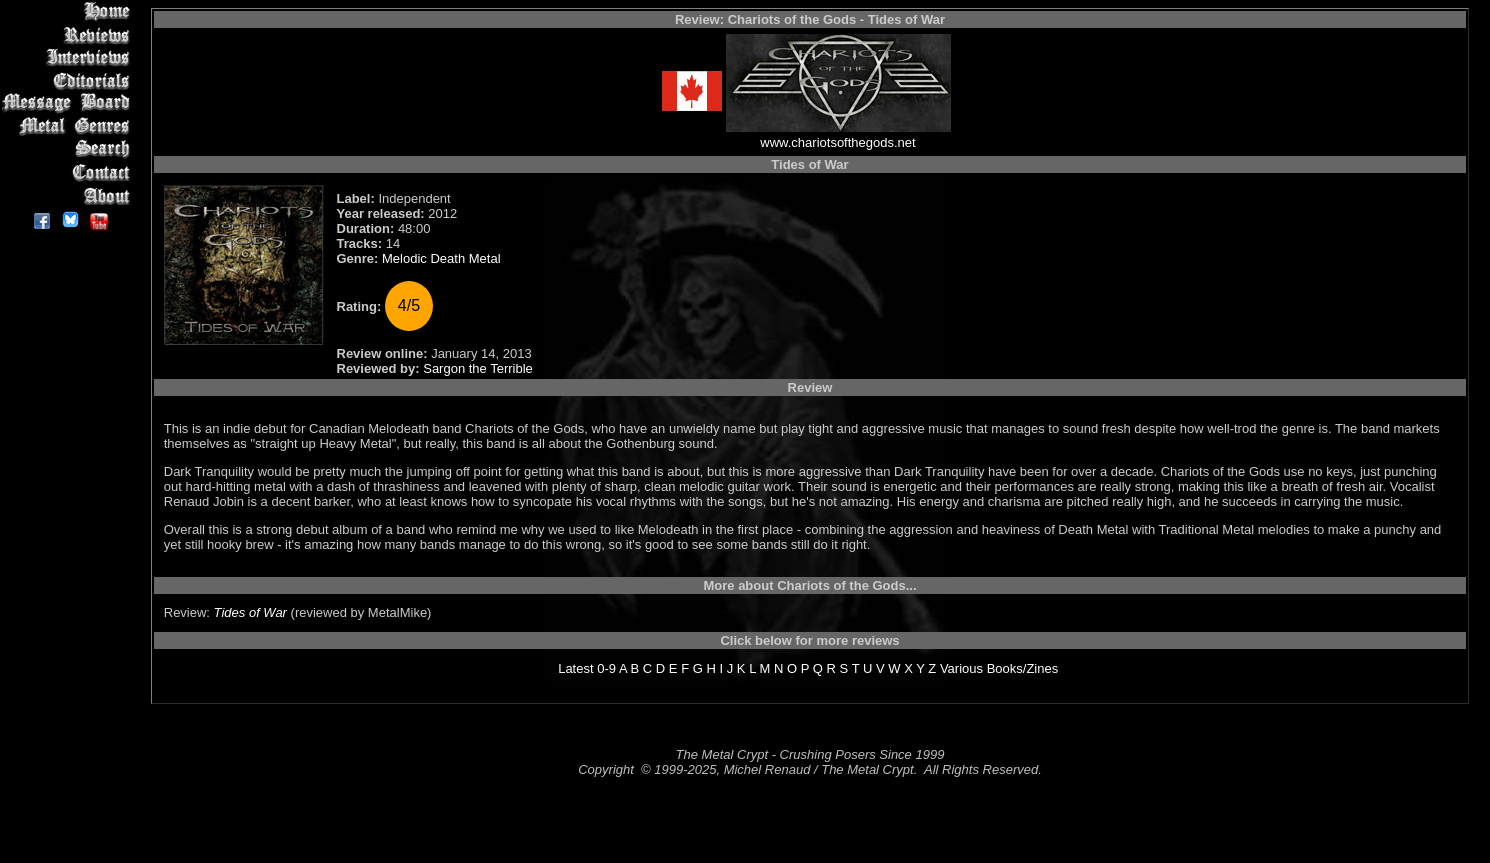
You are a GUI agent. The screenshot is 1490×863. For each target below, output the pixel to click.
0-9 (606, 668)
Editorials (69, 80)
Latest (575, 668)
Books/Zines (1023, 668)
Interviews (69, 57)
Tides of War (250, 612)
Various (961, 668)
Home (69, 11)
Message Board (69, 103)
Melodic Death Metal (441, 258)
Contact (69, 172)
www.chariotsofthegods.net (837, 142)
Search (69, 149)
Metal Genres (69, 126)
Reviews (69, 34)
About (69, 195)
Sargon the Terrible (478, 368)
